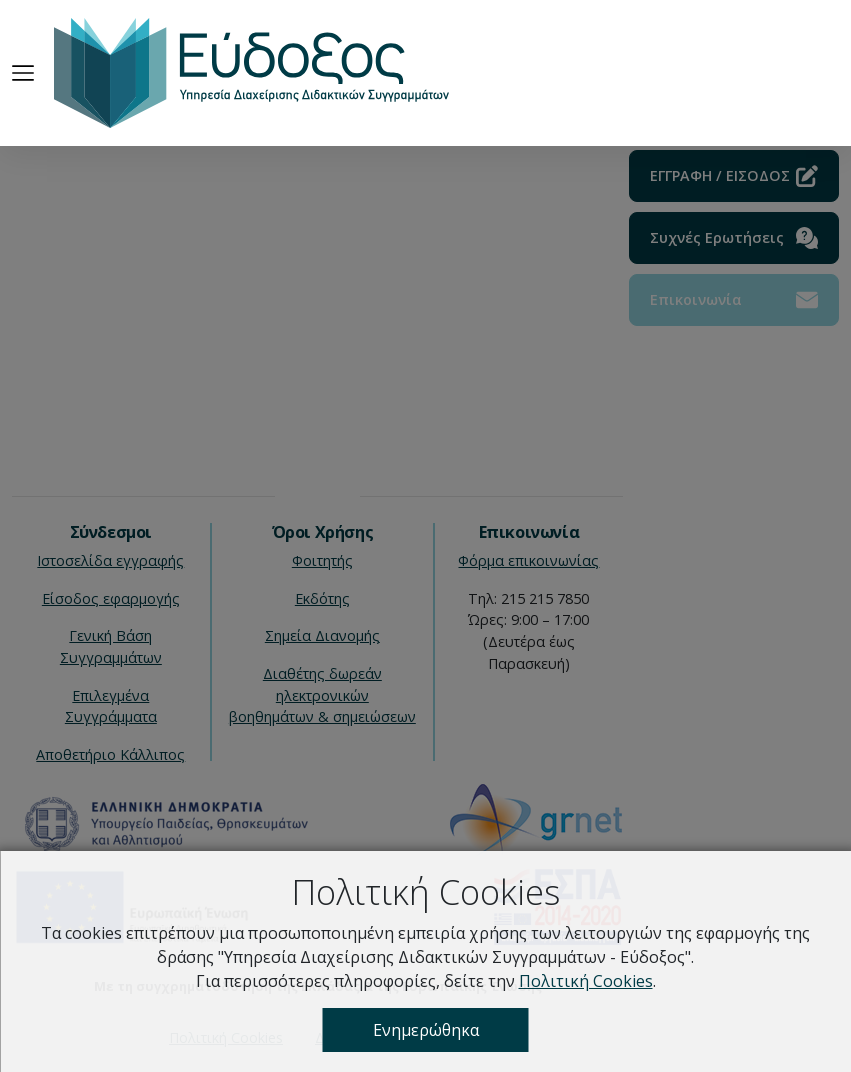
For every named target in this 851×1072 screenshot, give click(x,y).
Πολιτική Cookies (586, 981)
